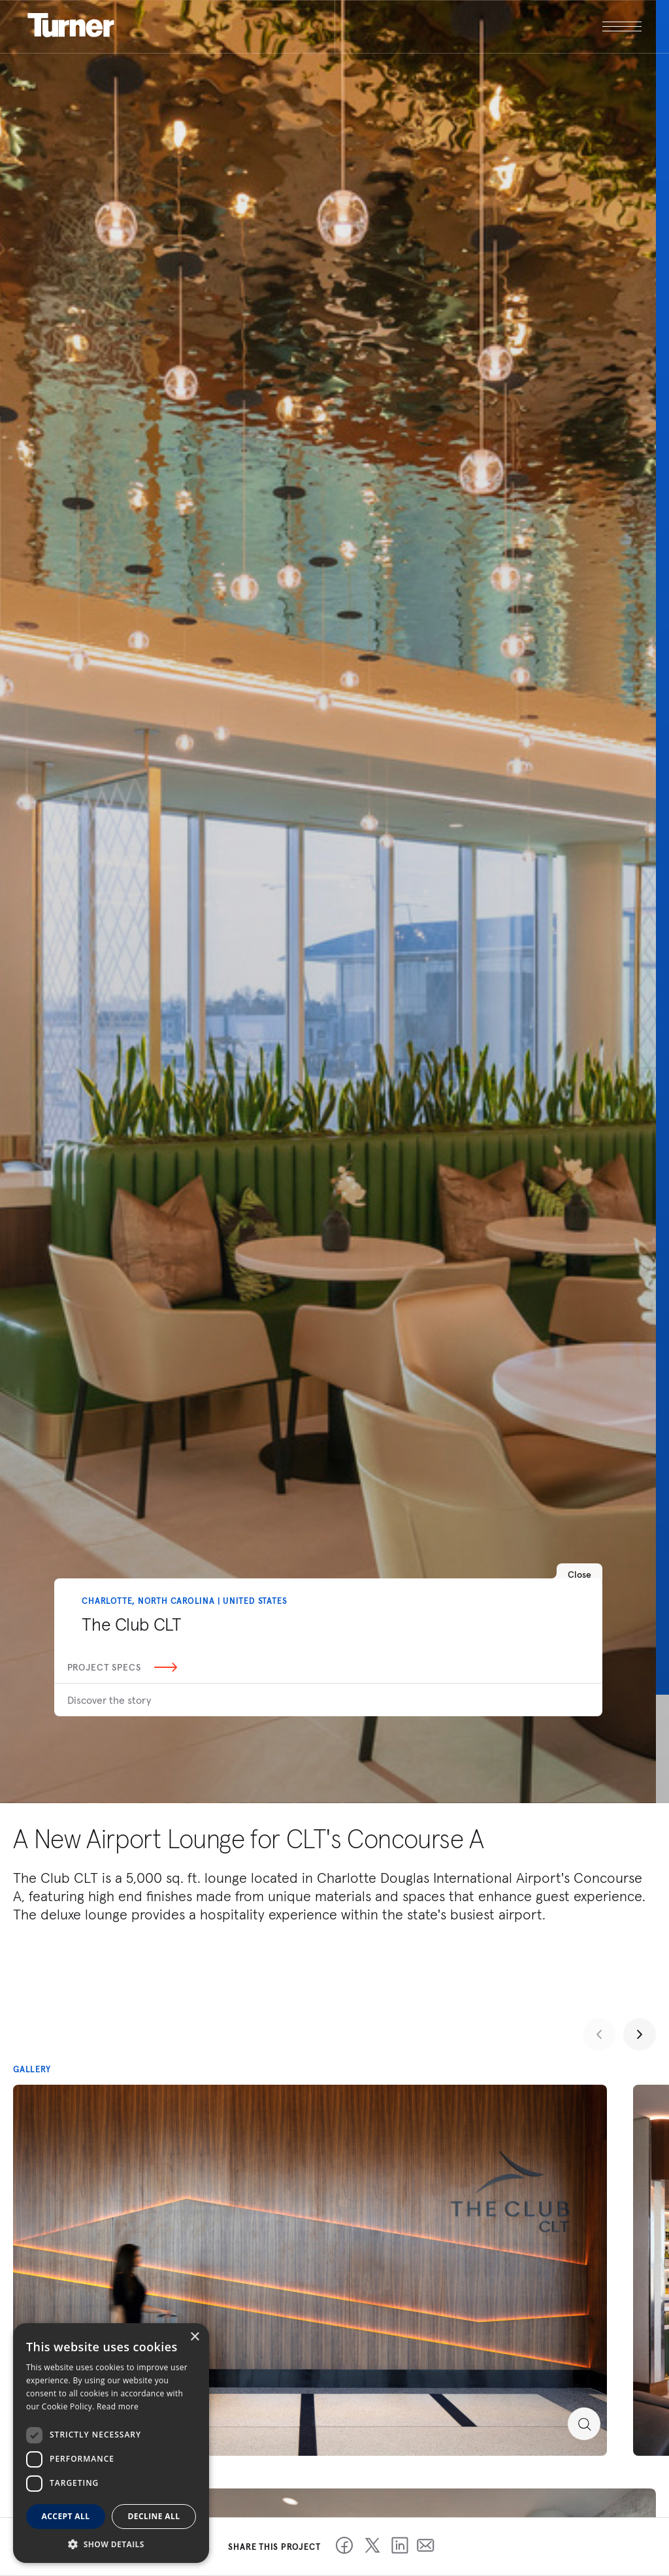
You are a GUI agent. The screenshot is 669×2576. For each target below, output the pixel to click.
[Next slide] (639, 2034)
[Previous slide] (599, 2034)
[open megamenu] (488, 26)
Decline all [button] (154, 2516)
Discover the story (109, 1699)
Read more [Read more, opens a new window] (118, 2406)
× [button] (194, 2337)
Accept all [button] (66, 2516)
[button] (111, 2543)
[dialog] (111, 2443)
